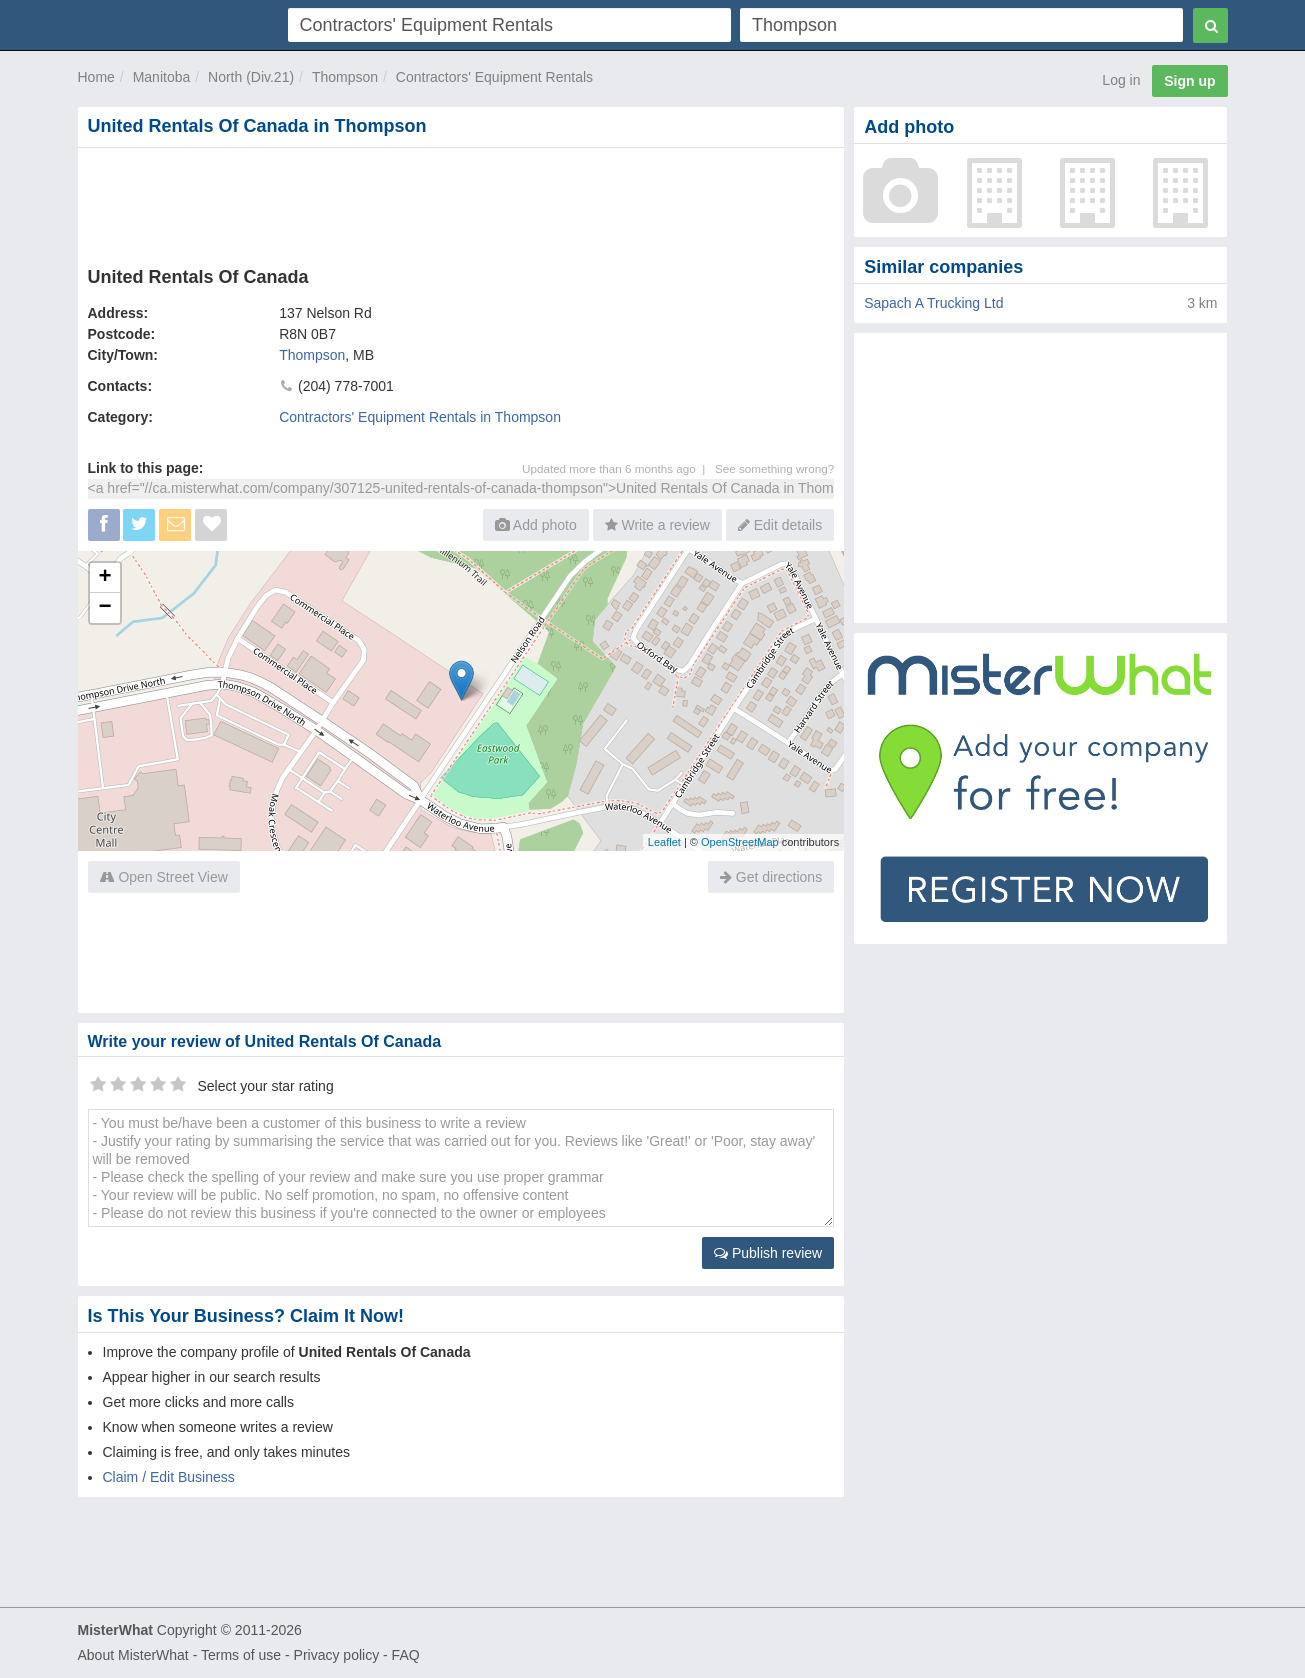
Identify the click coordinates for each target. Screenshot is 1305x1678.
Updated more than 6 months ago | (618, 468)
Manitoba (162, 77)
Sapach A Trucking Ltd (933, 303)
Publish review (768, 1253)
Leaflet (664, 842)
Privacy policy (337, 1655)
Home (96, 77)
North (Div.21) (251, 77)
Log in (1121, 80)
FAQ (406, 1655)
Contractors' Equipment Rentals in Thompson (420, 417)
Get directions (771, 877)
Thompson (345, 77)
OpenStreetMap (740, 842)
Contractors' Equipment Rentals (494, 77)
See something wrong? (774, 468)
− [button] (104, 608)
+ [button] (104, 578)
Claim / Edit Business (169, 1477)
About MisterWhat (133, 1655)
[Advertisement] (460, 203)
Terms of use (241, 1655)
